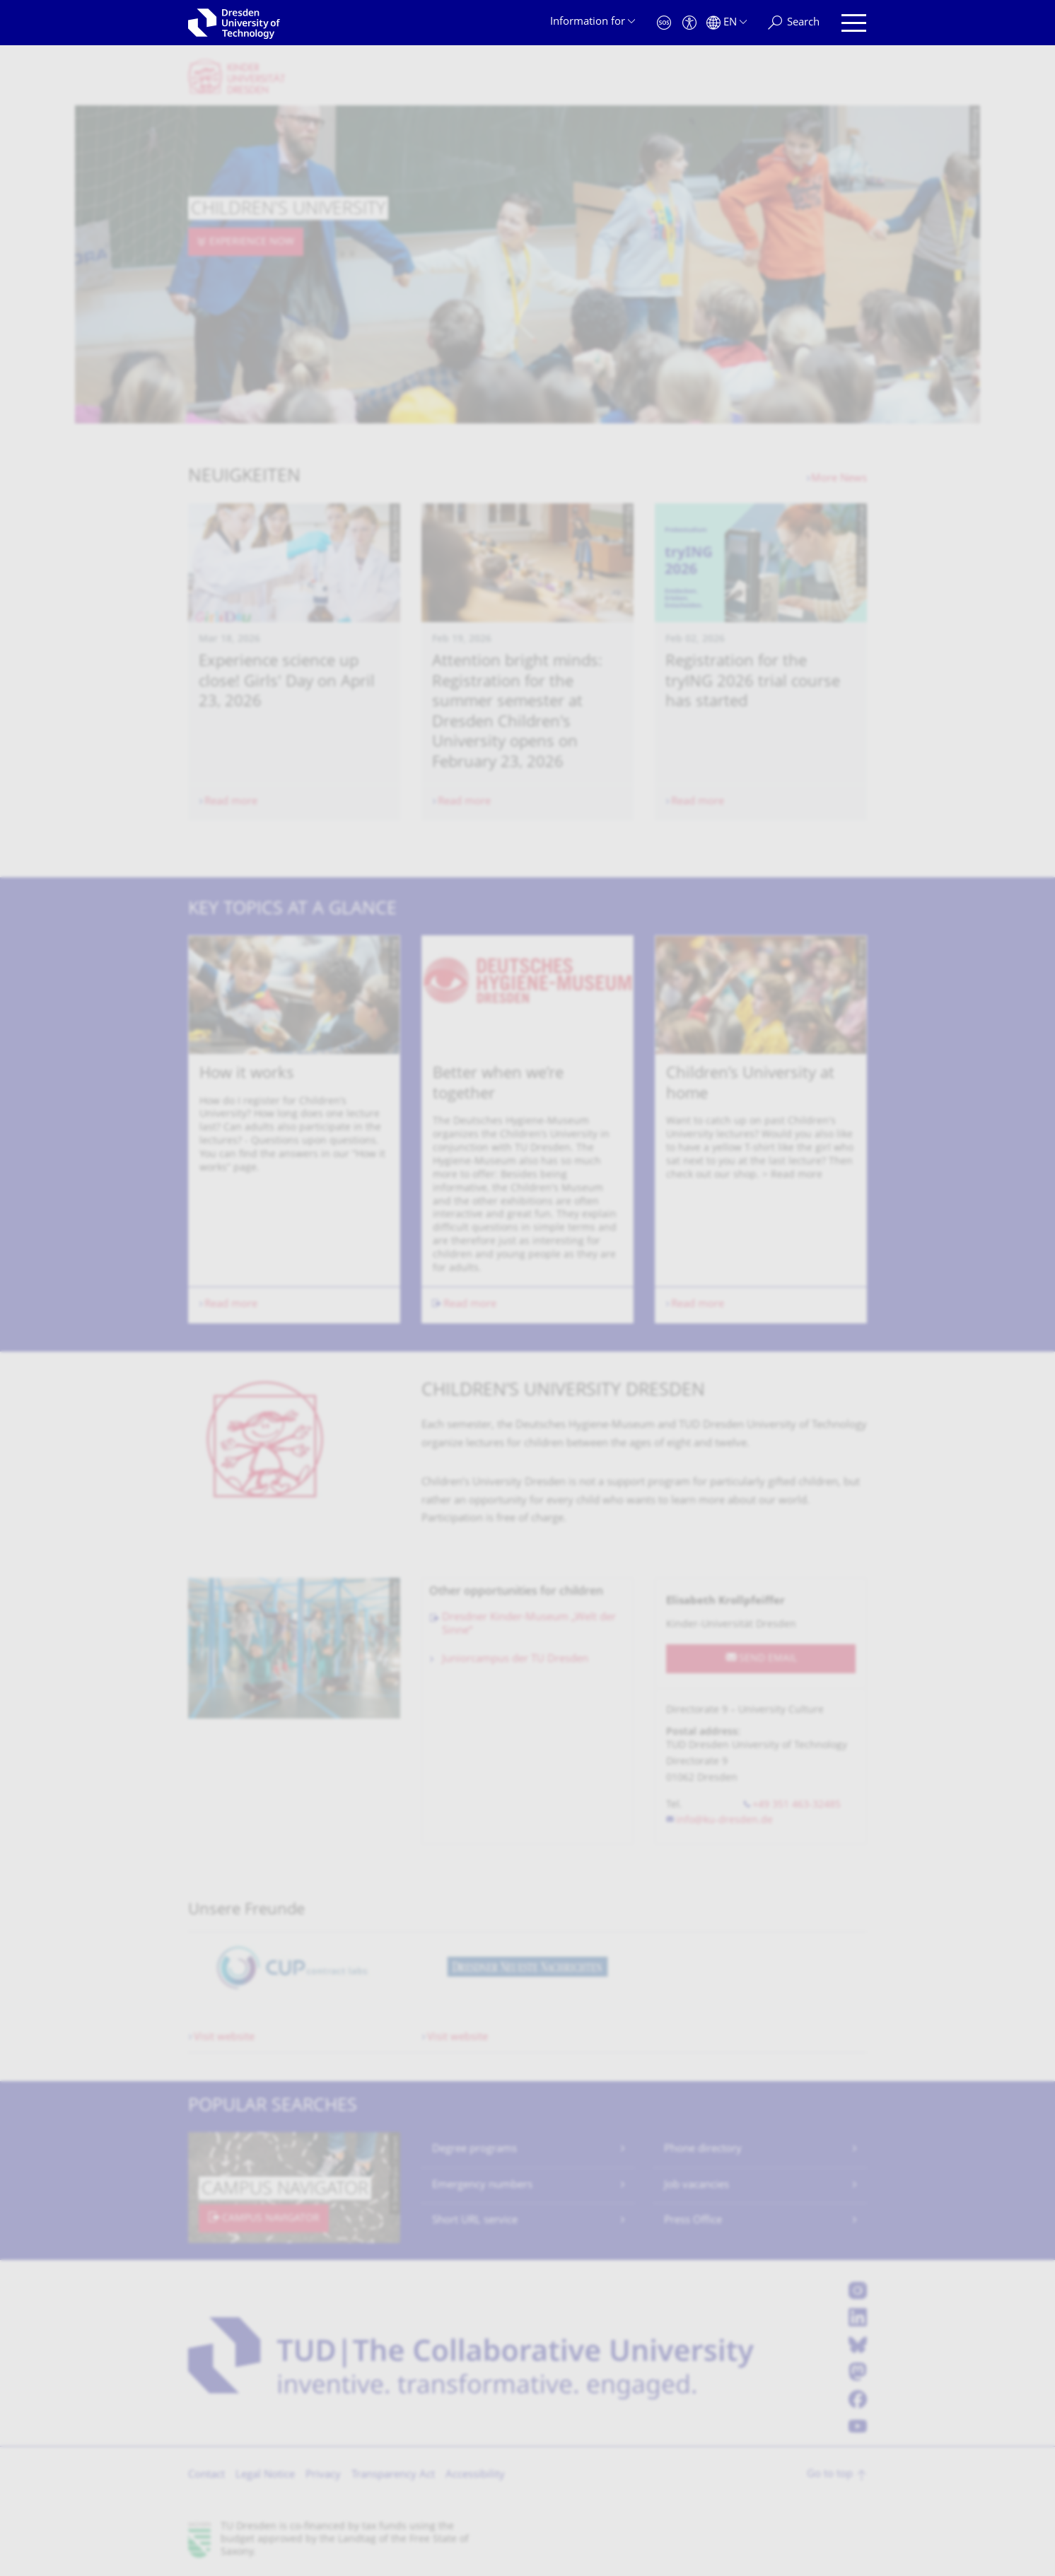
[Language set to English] (726, 23)
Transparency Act (393, 2475)
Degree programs (474, 2149)
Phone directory (703, 2149)
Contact (206, 2475)
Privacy (323, 2475)
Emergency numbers (482, 2185)
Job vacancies (696, 2185)
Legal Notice (265, 2475)
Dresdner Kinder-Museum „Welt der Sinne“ (529, 1624)
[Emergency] (664, 23)
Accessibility (475, 2475)
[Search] (794, 23)
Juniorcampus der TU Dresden (515, 1659)
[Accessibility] (689, 23)
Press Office (693, 2220)
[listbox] (527, 1129)
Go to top (830, 2474)
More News (839, 479)
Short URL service (475, 2220)
